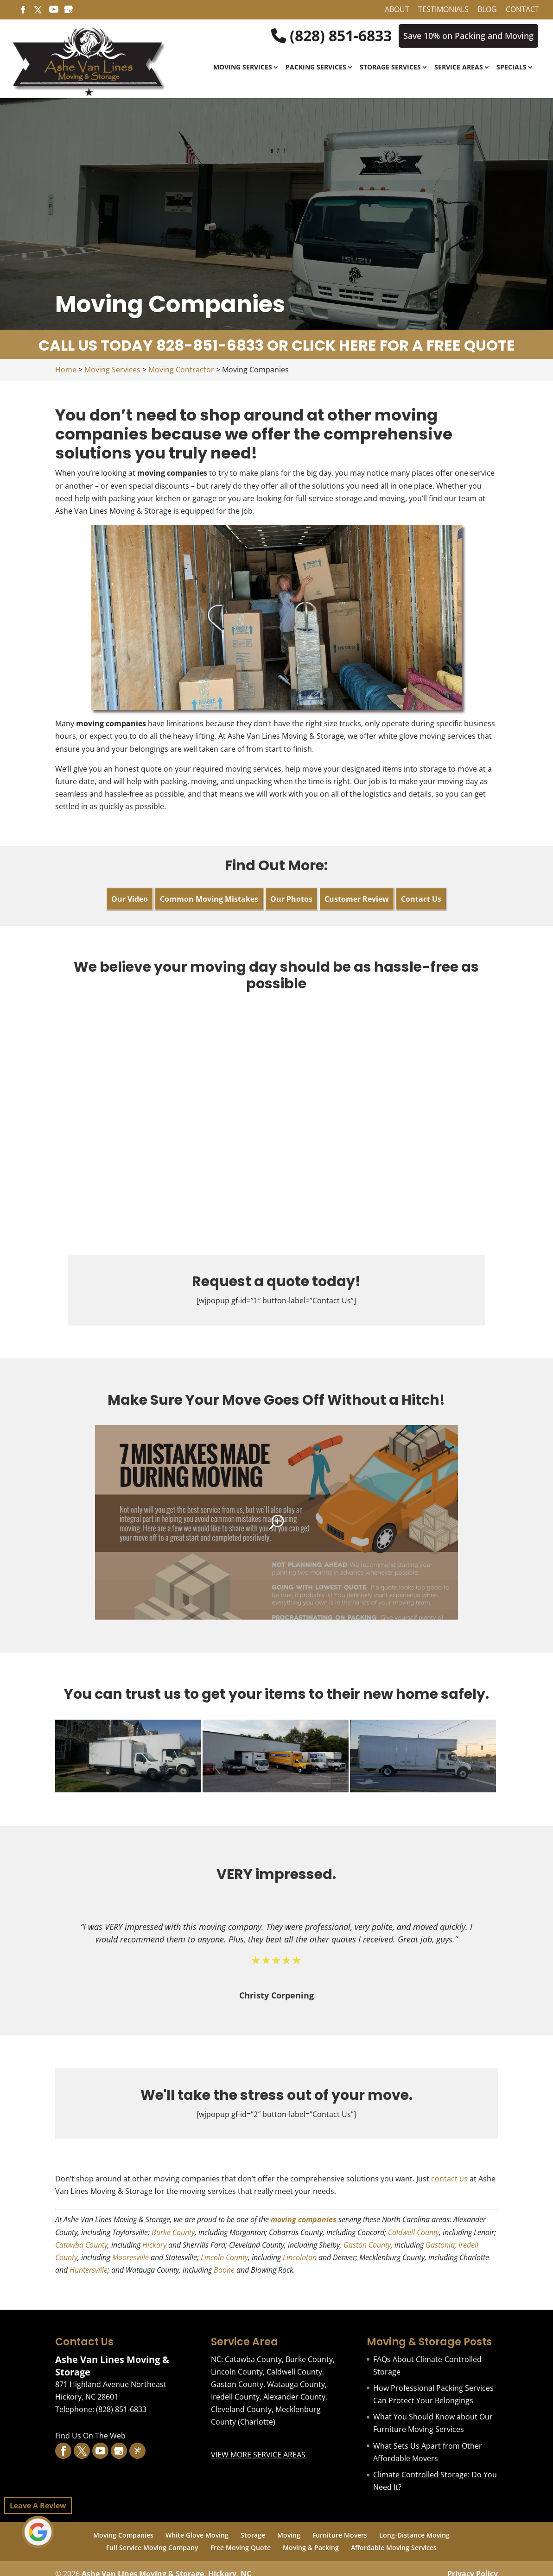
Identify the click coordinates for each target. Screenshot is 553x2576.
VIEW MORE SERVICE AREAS (258, 2455)
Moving (288, 2535)
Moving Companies (123, 2535)
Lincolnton (300, 2257)
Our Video (129, 899)
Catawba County (81, 2245)
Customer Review (356, 899)
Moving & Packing (311, 2547)
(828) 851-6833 (331, 35)
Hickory (154, 2245)
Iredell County (235, 2397)
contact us (449, 2179)
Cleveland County (241, 2409)
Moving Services (242, 67)
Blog (487, 10)
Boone (224, 2270)
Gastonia (440, 2245)
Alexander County (294, 2397)
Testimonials (443, 10)
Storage (253, 2535)
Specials (511, 67)
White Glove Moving (197, 2535)
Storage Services (390, 67)
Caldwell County (413, 2232)
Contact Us (421, 899)
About (397, 10)
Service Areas (458, 67)
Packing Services (316, 67)
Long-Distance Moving (414, 2535)
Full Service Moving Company (152, 2547)
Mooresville (130, 2257)
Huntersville (89, 2270)
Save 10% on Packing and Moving (468, 35)
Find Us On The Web (90, 2436)
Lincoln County (224, 2257)
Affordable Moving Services (394, 2547)
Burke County (173, 2232)
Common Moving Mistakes (209, 899)
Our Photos (291, 899)
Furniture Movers (339, 2535)
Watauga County (296, 2384)
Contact (522, 10)
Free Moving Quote (240, 2547)
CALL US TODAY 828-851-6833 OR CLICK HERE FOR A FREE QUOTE (276, 345)
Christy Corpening (276, 1995)
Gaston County (367, 2245)
